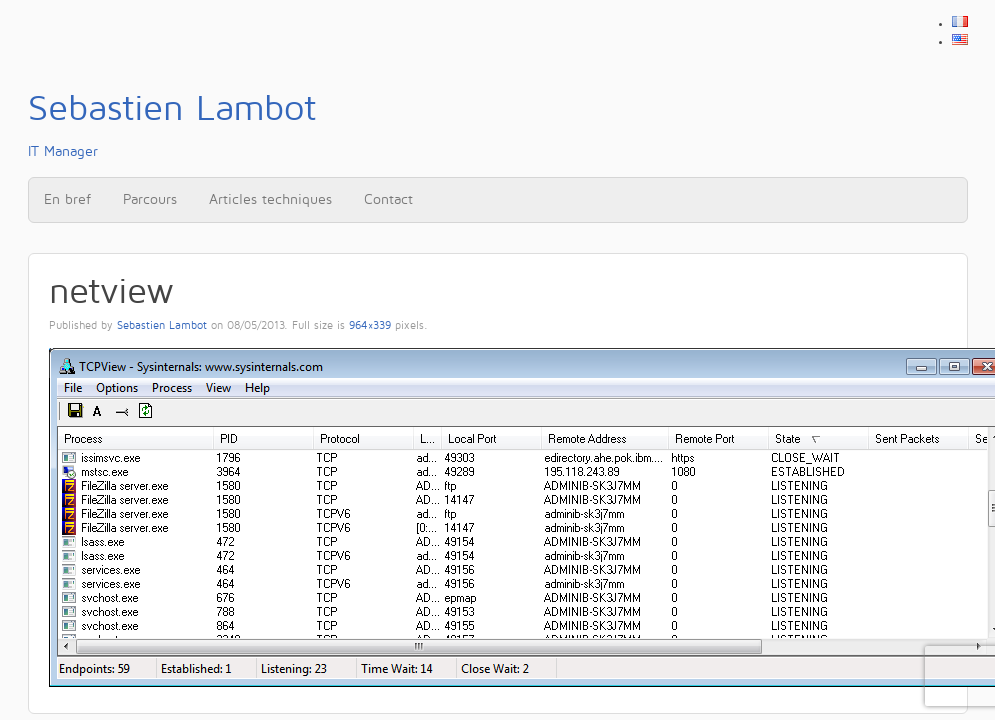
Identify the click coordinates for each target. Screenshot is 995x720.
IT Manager (172, 124)
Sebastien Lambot (162, 326)
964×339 (370, 326)
